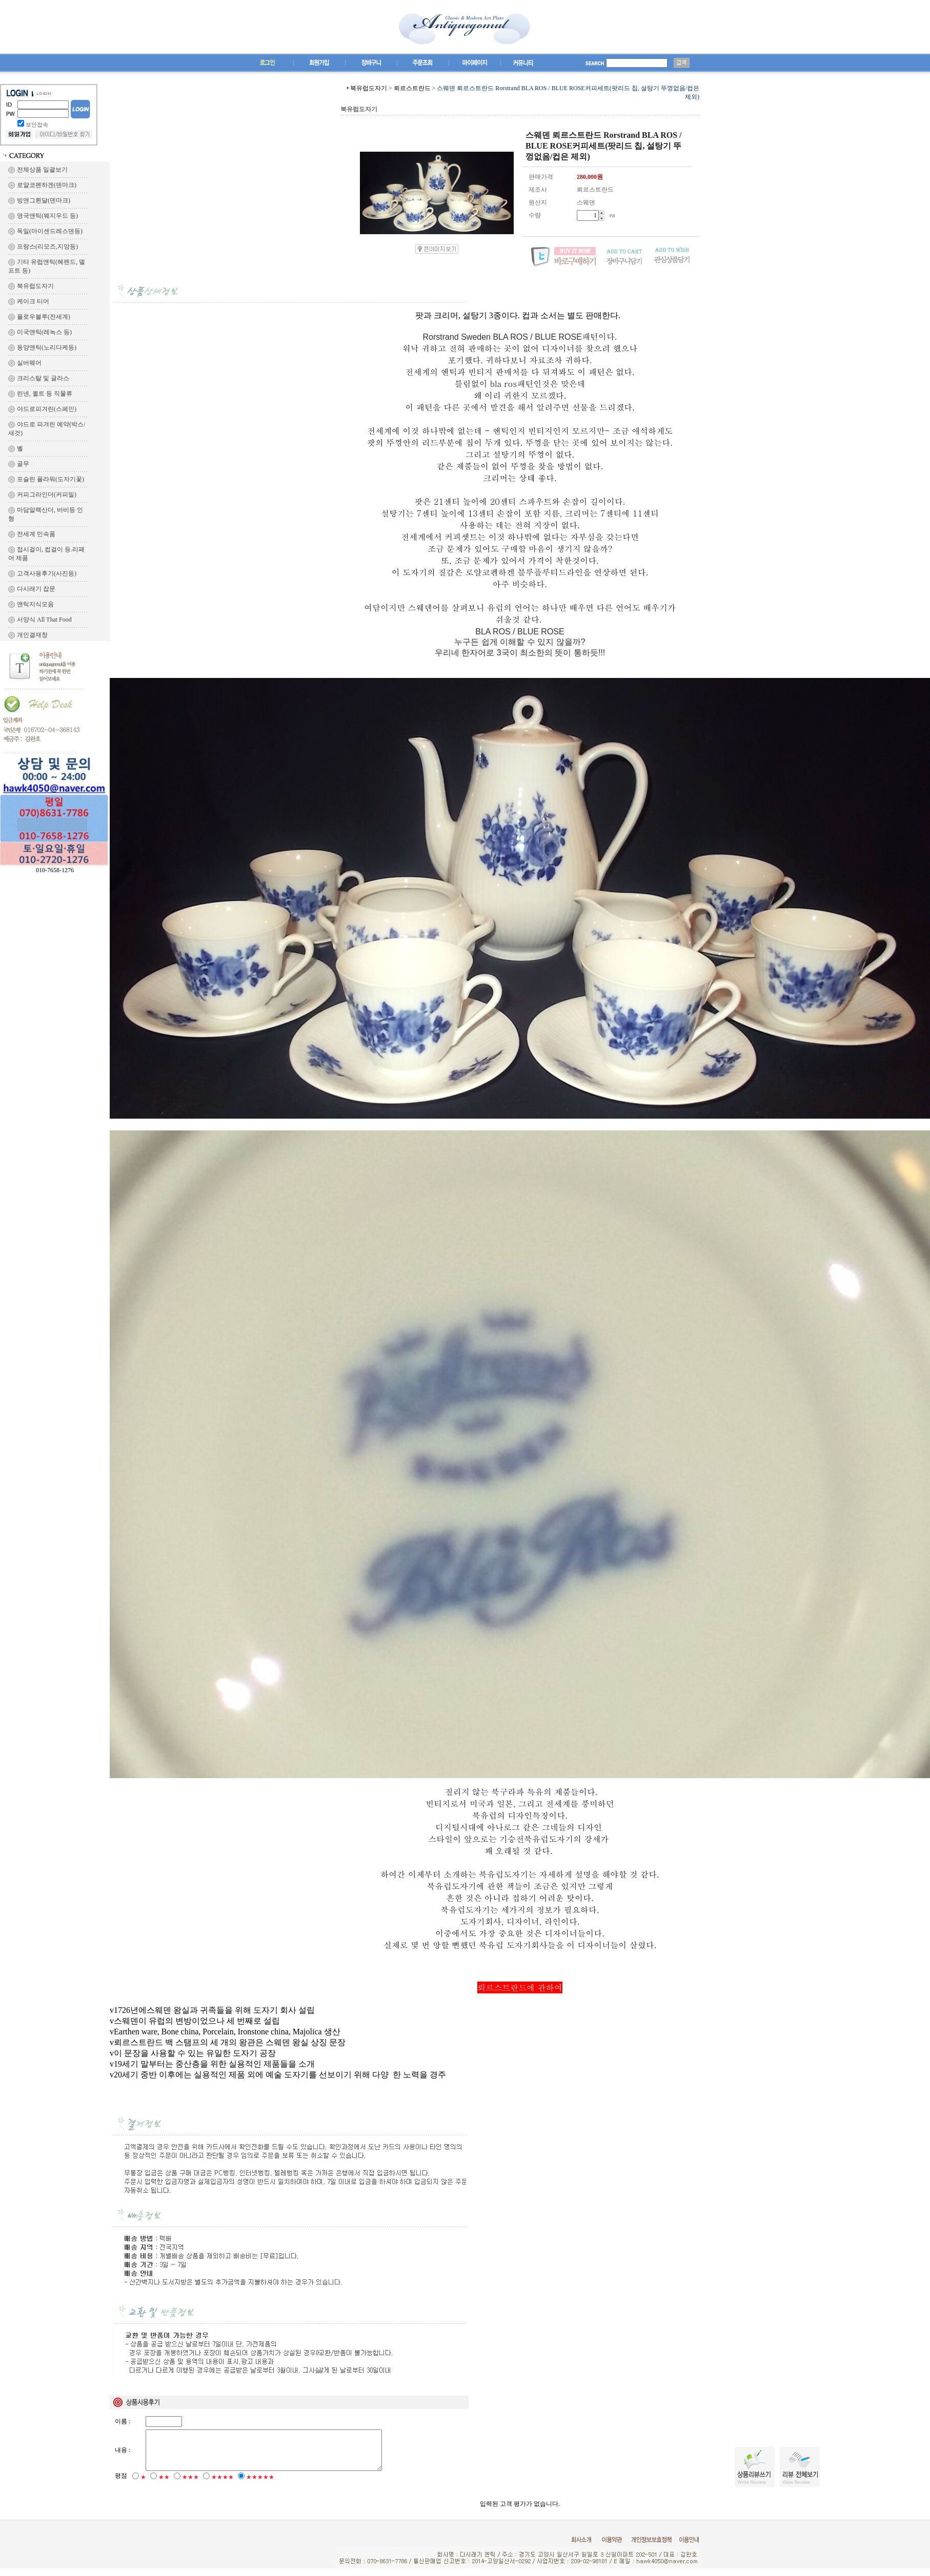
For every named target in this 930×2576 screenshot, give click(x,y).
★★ (164, 2484)
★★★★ (222, 2484)
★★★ (190, 2484)
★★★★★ (260, 2484)
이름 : (122, 2421)
